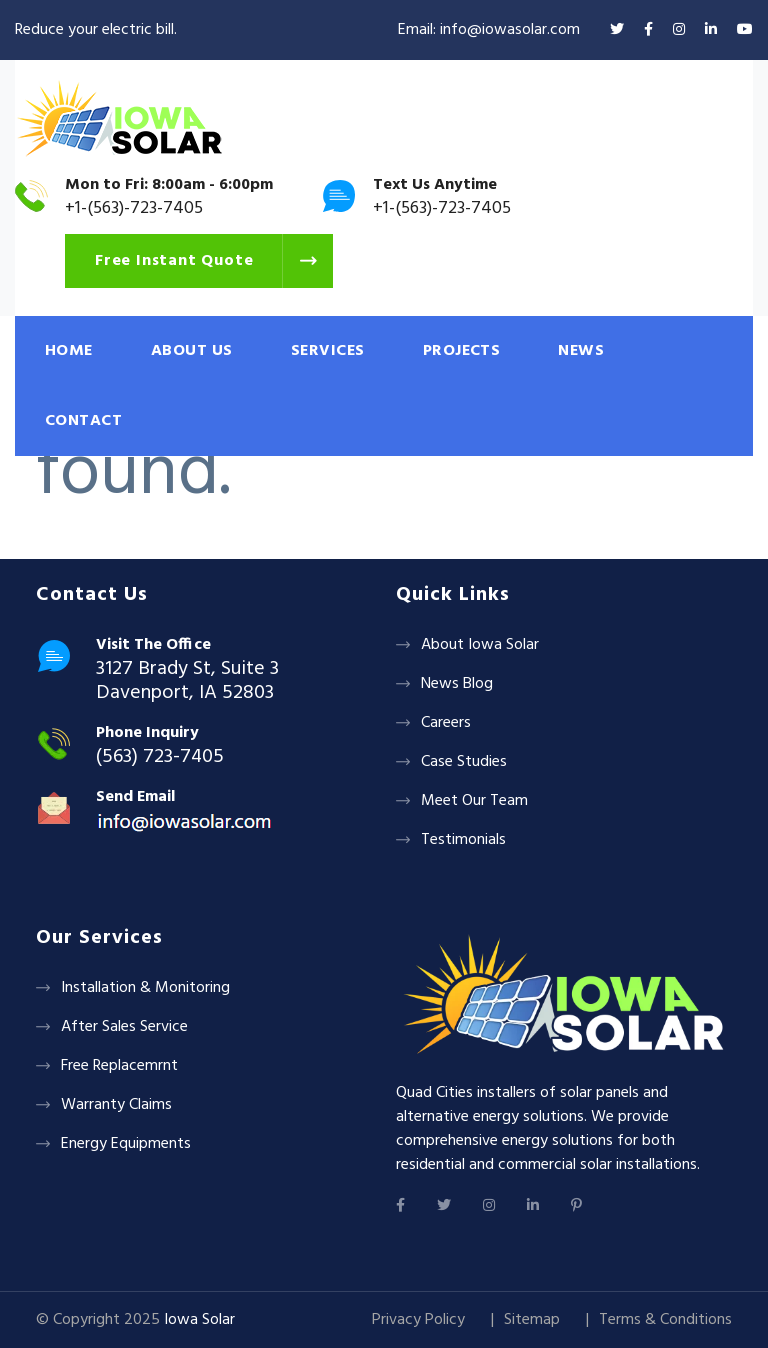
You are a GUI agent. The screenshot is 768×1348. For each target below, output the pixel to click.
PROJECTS (462, 351)
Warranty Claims (116, 1105)
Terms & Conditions (665, 1320)
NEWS (581, 351)
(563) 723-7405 (160, 757)
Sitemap (532, 1320)
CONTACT (83, 421)
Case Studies (464, 762)
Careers (446, 723)
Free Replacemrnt (119, 1066)
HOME (69, 351)
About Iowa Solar (480, 645)
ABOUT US (192, 351)
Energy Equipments (126, 1144)
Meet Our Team (474, 801)
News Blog (457, 684)
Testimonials (463, 840)
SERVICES (328, 351)
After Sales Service (124, 1027)
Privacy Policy (418, 1320)
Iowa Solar (199, 1320)
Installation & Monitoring (145, 988)
